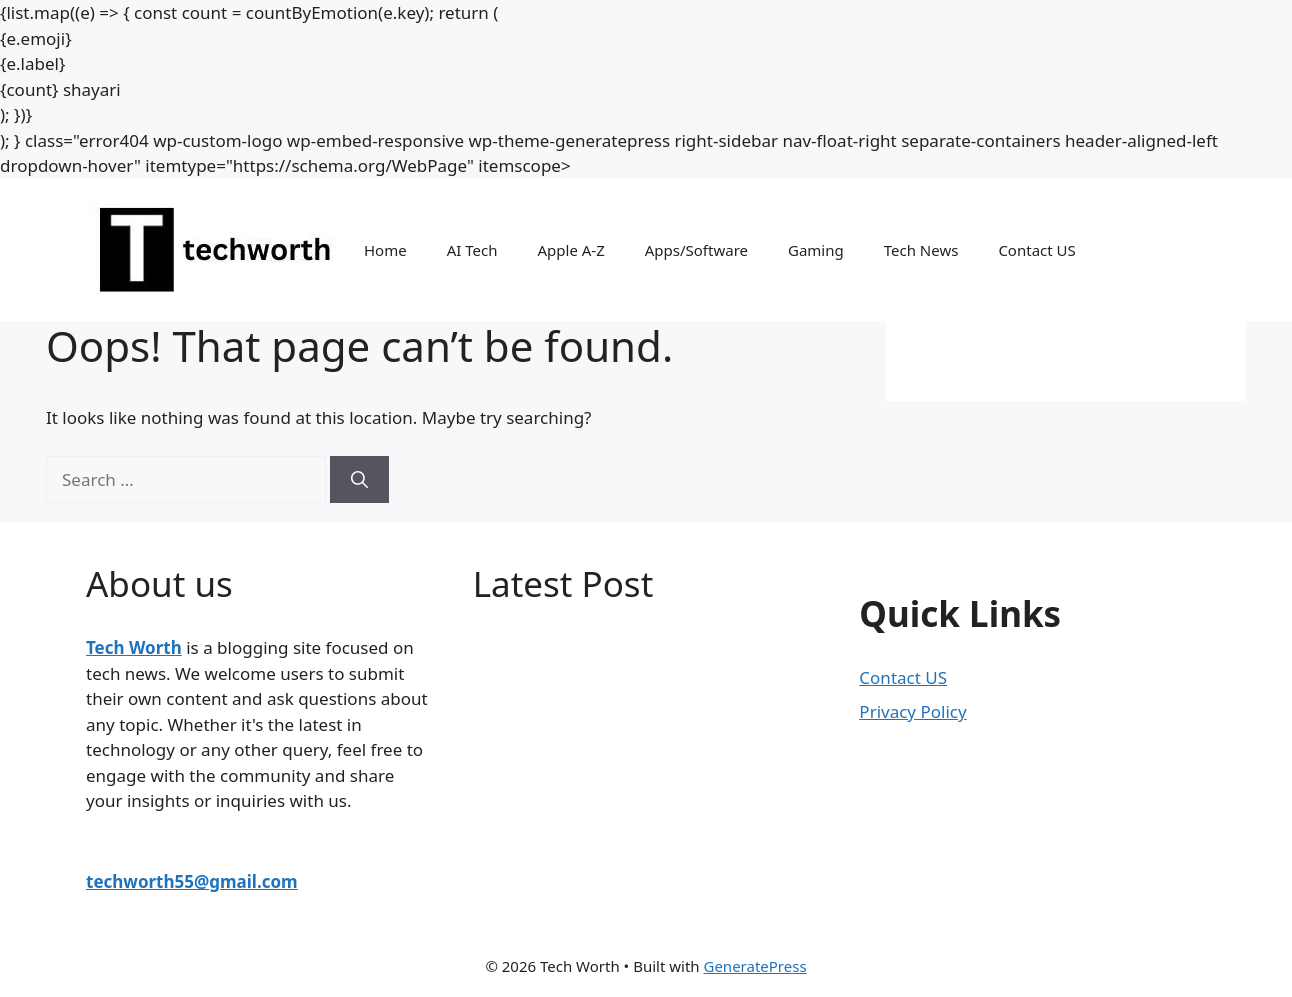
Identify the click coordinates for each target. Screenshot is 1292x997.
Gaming (816, 250)
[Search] (359, 480)
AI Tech (472, 250)
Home (385, 250)
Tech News (921, 250)
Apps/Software (696, 250)
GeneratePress (754, 966)
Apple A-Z (570, 250)
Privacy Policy (912, 711)
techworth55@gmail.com (192, 881)
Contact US (1036, 250)
